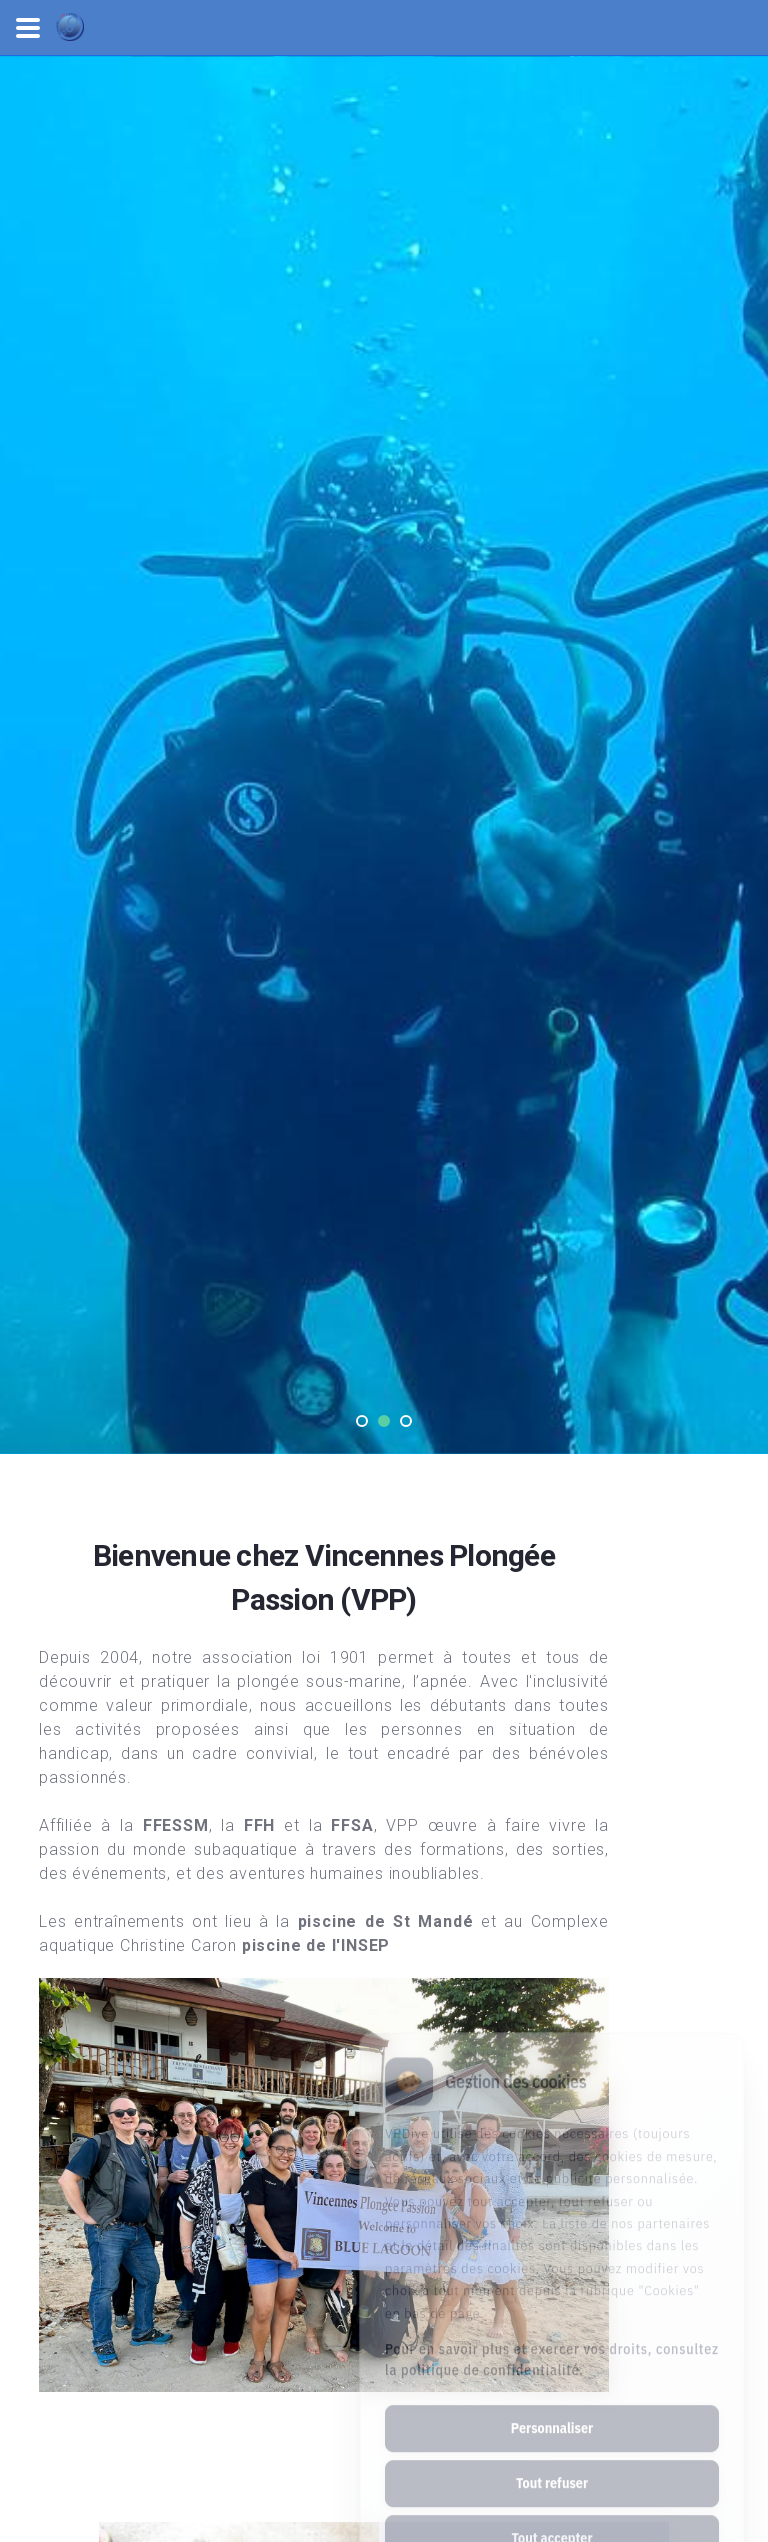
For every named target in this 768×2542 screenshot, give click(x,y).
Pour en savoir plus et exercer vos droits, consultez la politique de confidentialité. (552, 2290)
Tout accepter (551, 2469)
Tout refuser (552, 2414)
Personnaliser (552, 2359)
